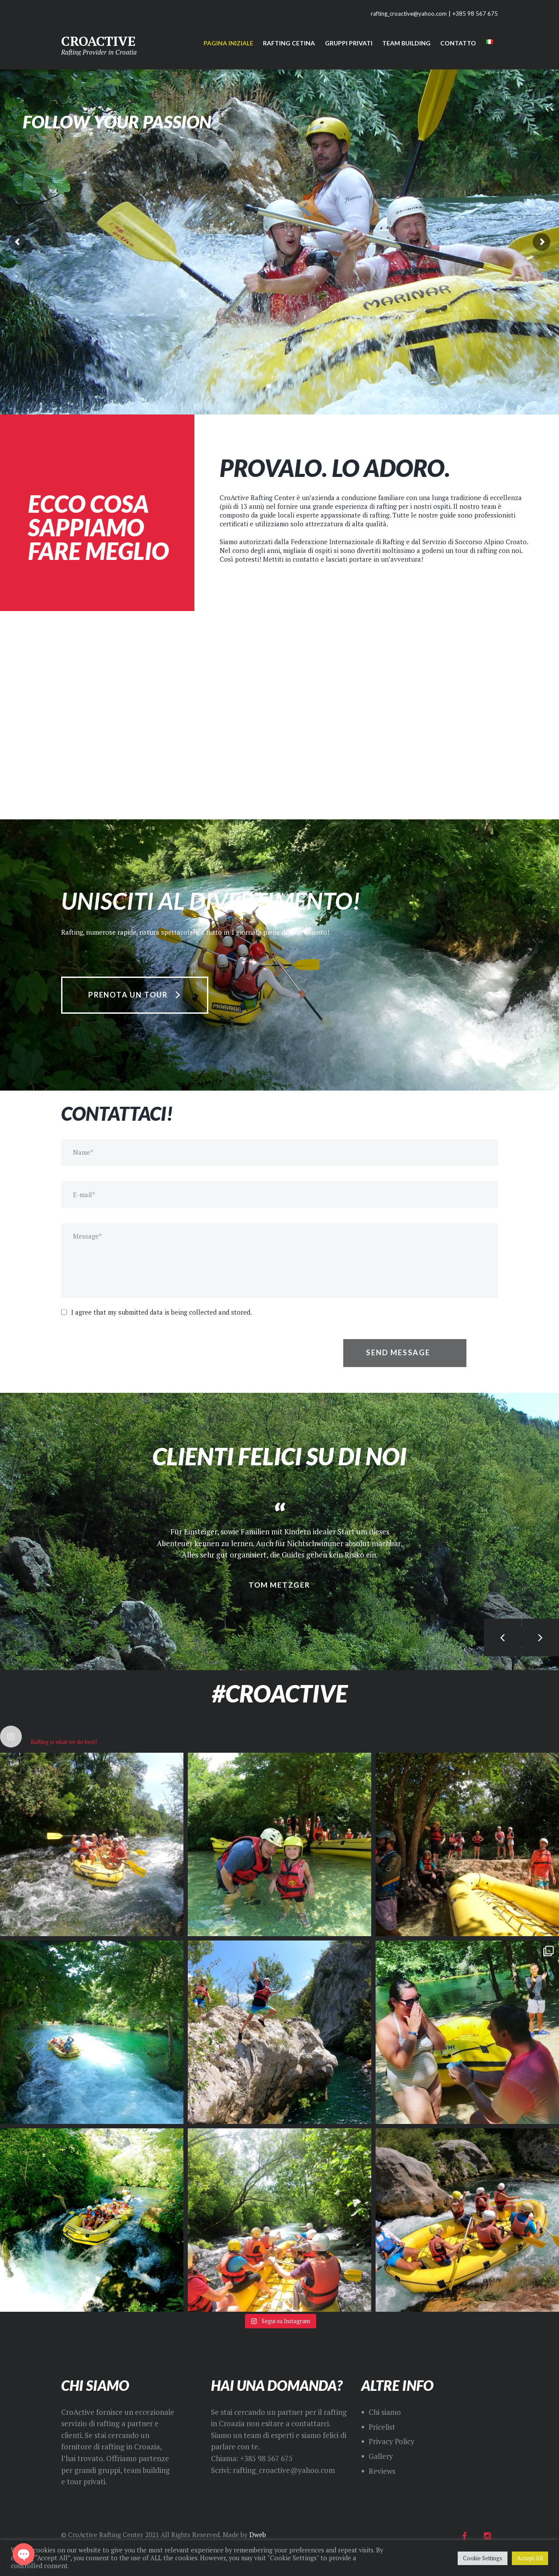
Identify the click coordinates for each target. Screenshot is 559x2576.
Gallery (381, 2456)
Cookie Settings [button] (482, 2558)
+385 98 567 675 (475, 13)
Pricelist (382, 2427)
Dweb (257, 2534)
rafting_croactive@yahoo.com (409, 13)
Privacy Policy (391, 2441)
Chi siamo (385, 2412)
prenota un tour (128, 994)
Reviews (382, 2471)
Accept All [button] (530, 2558)
